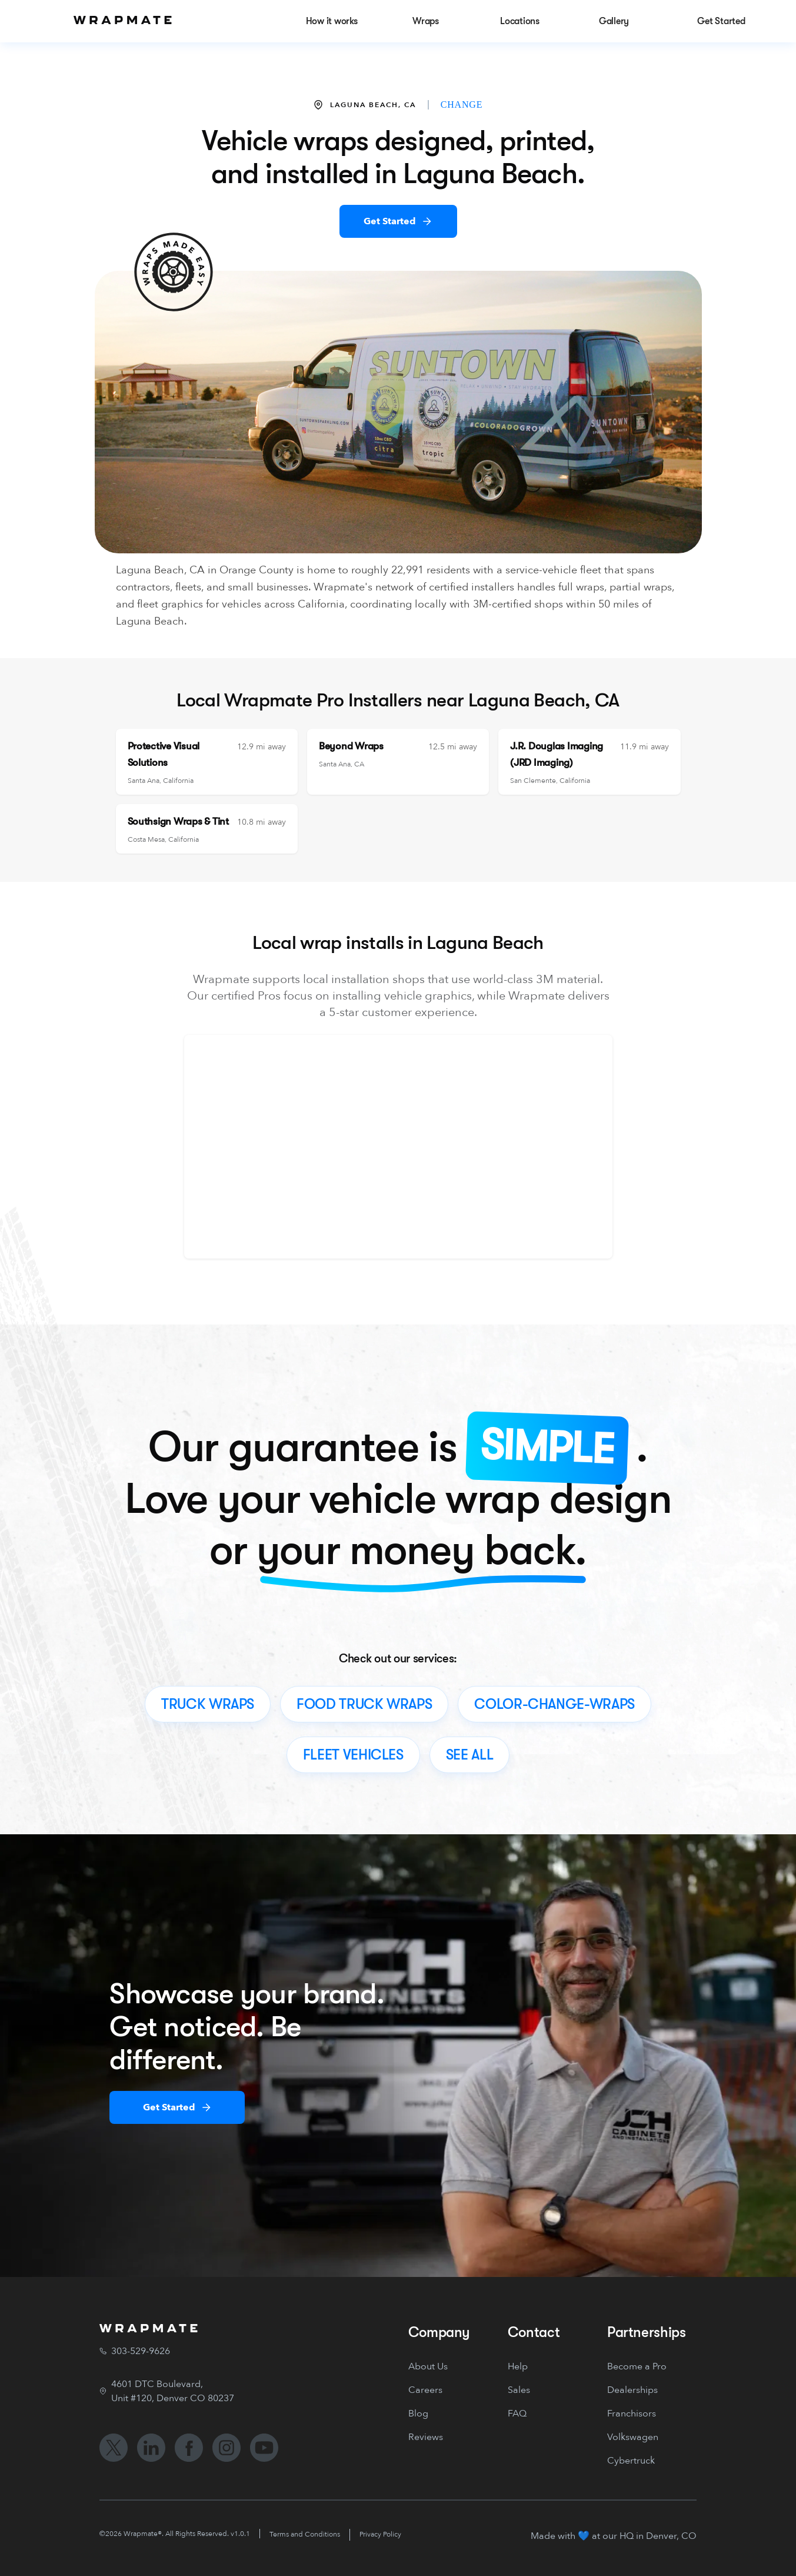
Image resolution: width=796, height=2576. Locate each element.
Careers (425, 2390)
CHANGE (461, 104)
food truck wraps (364, 1704)
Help (518, 2366)
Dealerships (632, 2390)
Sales (519, 2390)
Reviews (425, 2437)
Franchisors (631, 2413)
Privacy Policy (380, 2534)
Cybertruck (631, 2460)
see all (469, 1755)
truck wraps (207, 1704)
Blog (418, 2413)
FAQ (517, 2413)
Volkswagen (632, 2437)
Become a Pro (637, 2366)
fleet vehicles (353, 1755)
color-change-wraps (554, 1704)
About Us (428, 2366)
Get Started (390, 221)
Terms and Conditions (304, 2534)
